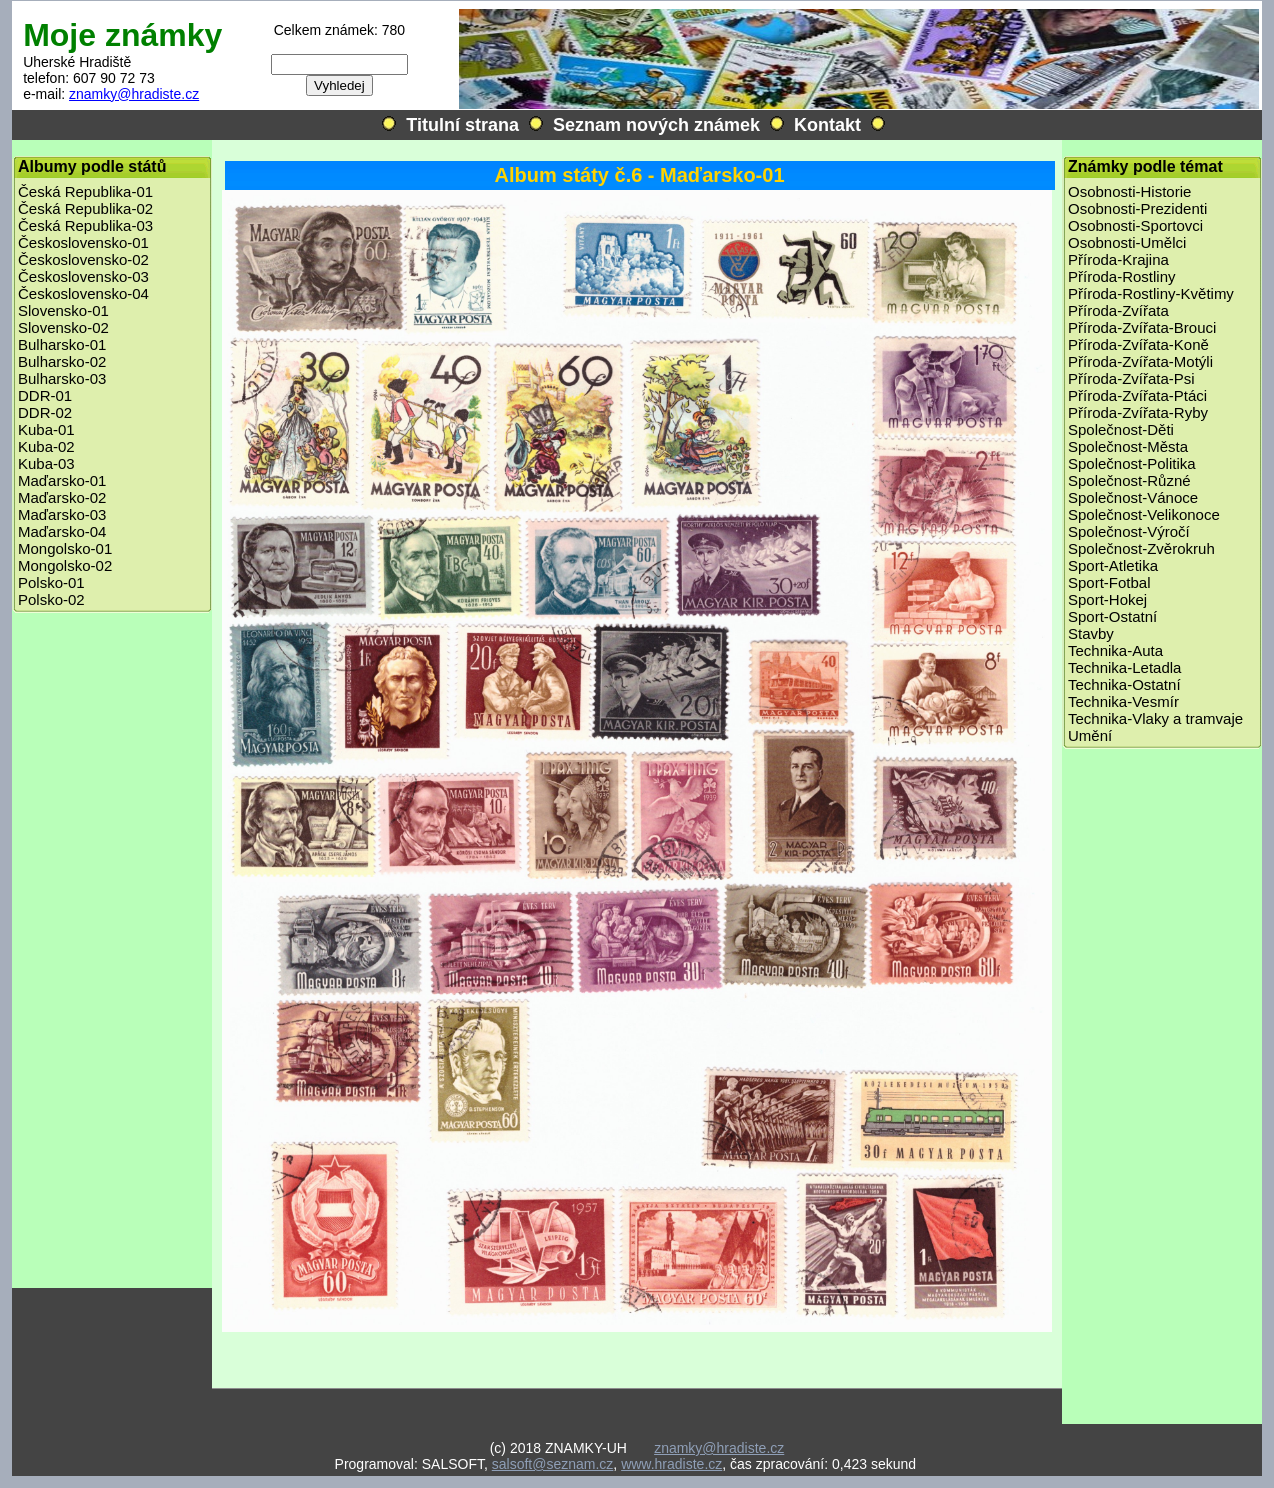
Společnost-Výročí (1129, 531)
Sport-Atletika (1113, 565)
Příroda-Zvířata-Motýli (1140, 361)
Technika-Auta (1115, 650)
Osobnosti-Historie (1129, 191)
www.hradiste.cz (671, 1464)
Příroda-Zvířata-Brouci (1142, 327)
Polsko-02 (51, 599)
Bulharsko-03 (62, 378)
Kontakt (827, 125)
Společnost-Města (1128, 446)
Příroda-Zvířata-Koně (1138, 344)
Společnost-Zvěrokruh (1141, 548)
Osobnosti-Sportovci (1135, 225)
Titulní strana (462, 125)
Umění (1090, 735)
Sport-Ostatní (1112, 616)
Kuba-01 (46, 429)
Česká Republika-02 (85, 208)
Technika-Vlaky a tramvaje (1155, 718)
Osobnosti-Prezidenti (1137, 208)
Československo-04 (83, 293)
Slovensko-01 (63, 310)
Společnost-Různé (1129, 480)
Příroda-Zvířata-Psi (1131, 378)
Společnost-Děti (1121, 429)
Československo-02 (83, 259)
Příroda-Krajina (1118, 259)
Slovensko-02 (63, 327)
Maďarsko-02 (62, 497)
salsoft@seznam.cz (553, 1464)
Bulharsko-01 (62, 344)
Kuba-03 (46, 463)
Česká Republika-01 (85, 191)
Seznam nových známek (656, 125)
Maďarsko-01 (62, 480)
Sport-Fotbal (1109, 582)
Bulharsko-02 (62, 361)
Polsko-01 (51, 582)
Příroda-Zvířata (1118, 310)
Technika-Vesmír (1123, 701)
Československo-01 (83, 242)
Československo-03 (83, 276)
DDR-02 (45, 412)
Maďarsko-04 (62, 531)
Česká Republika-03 (85, 225)
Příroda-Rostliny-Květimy (1151, 293)
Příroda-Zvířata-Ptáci (1137, 395)
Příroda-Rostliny (1122, 276)
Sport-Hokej (1107, 599)
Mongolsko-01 (65, 548)
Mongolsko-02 (65, 565)
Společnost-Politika (1132, 463)
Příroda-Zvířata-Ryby (1138, 412)
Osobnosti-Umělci (1127, 242)
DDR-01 (45, 395)
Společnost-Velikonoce (1144, 514)
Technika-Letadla (1124, 667)
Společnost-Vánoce (1133, 497)
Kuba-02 (46, 446)
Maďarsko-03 (62, 514)
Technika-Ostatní (1124, 684)
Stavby (1091, 633)
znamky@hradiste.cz (134, 94)
